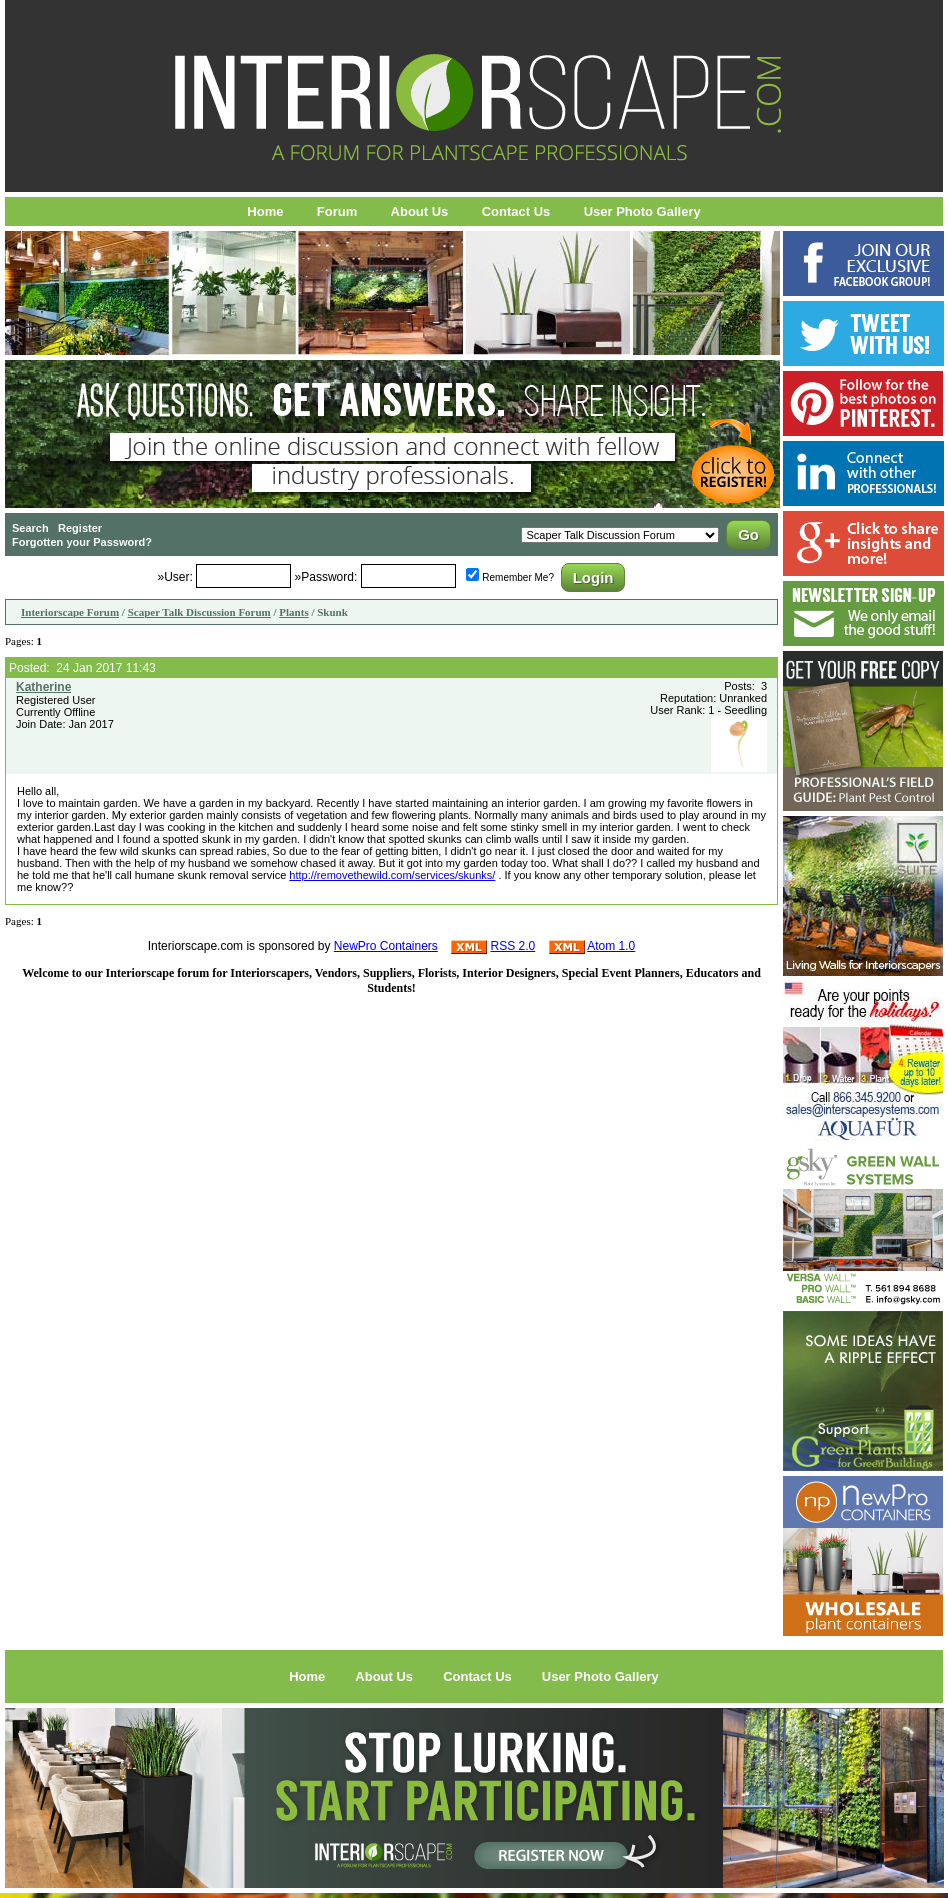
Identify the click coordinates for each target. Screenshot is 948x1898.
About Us (420, 211)
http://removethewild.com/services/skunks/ (392, 875)
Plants (293, 612)
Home (265, 211)
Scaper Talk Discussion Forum (199, 612)
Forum (337, 211)
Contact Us (516, 211)
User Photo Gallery (642, 211)
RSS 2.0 (513, 946)
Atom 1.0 (611, 946)
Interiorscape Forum (70, 612)
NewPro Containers (386, 946)
